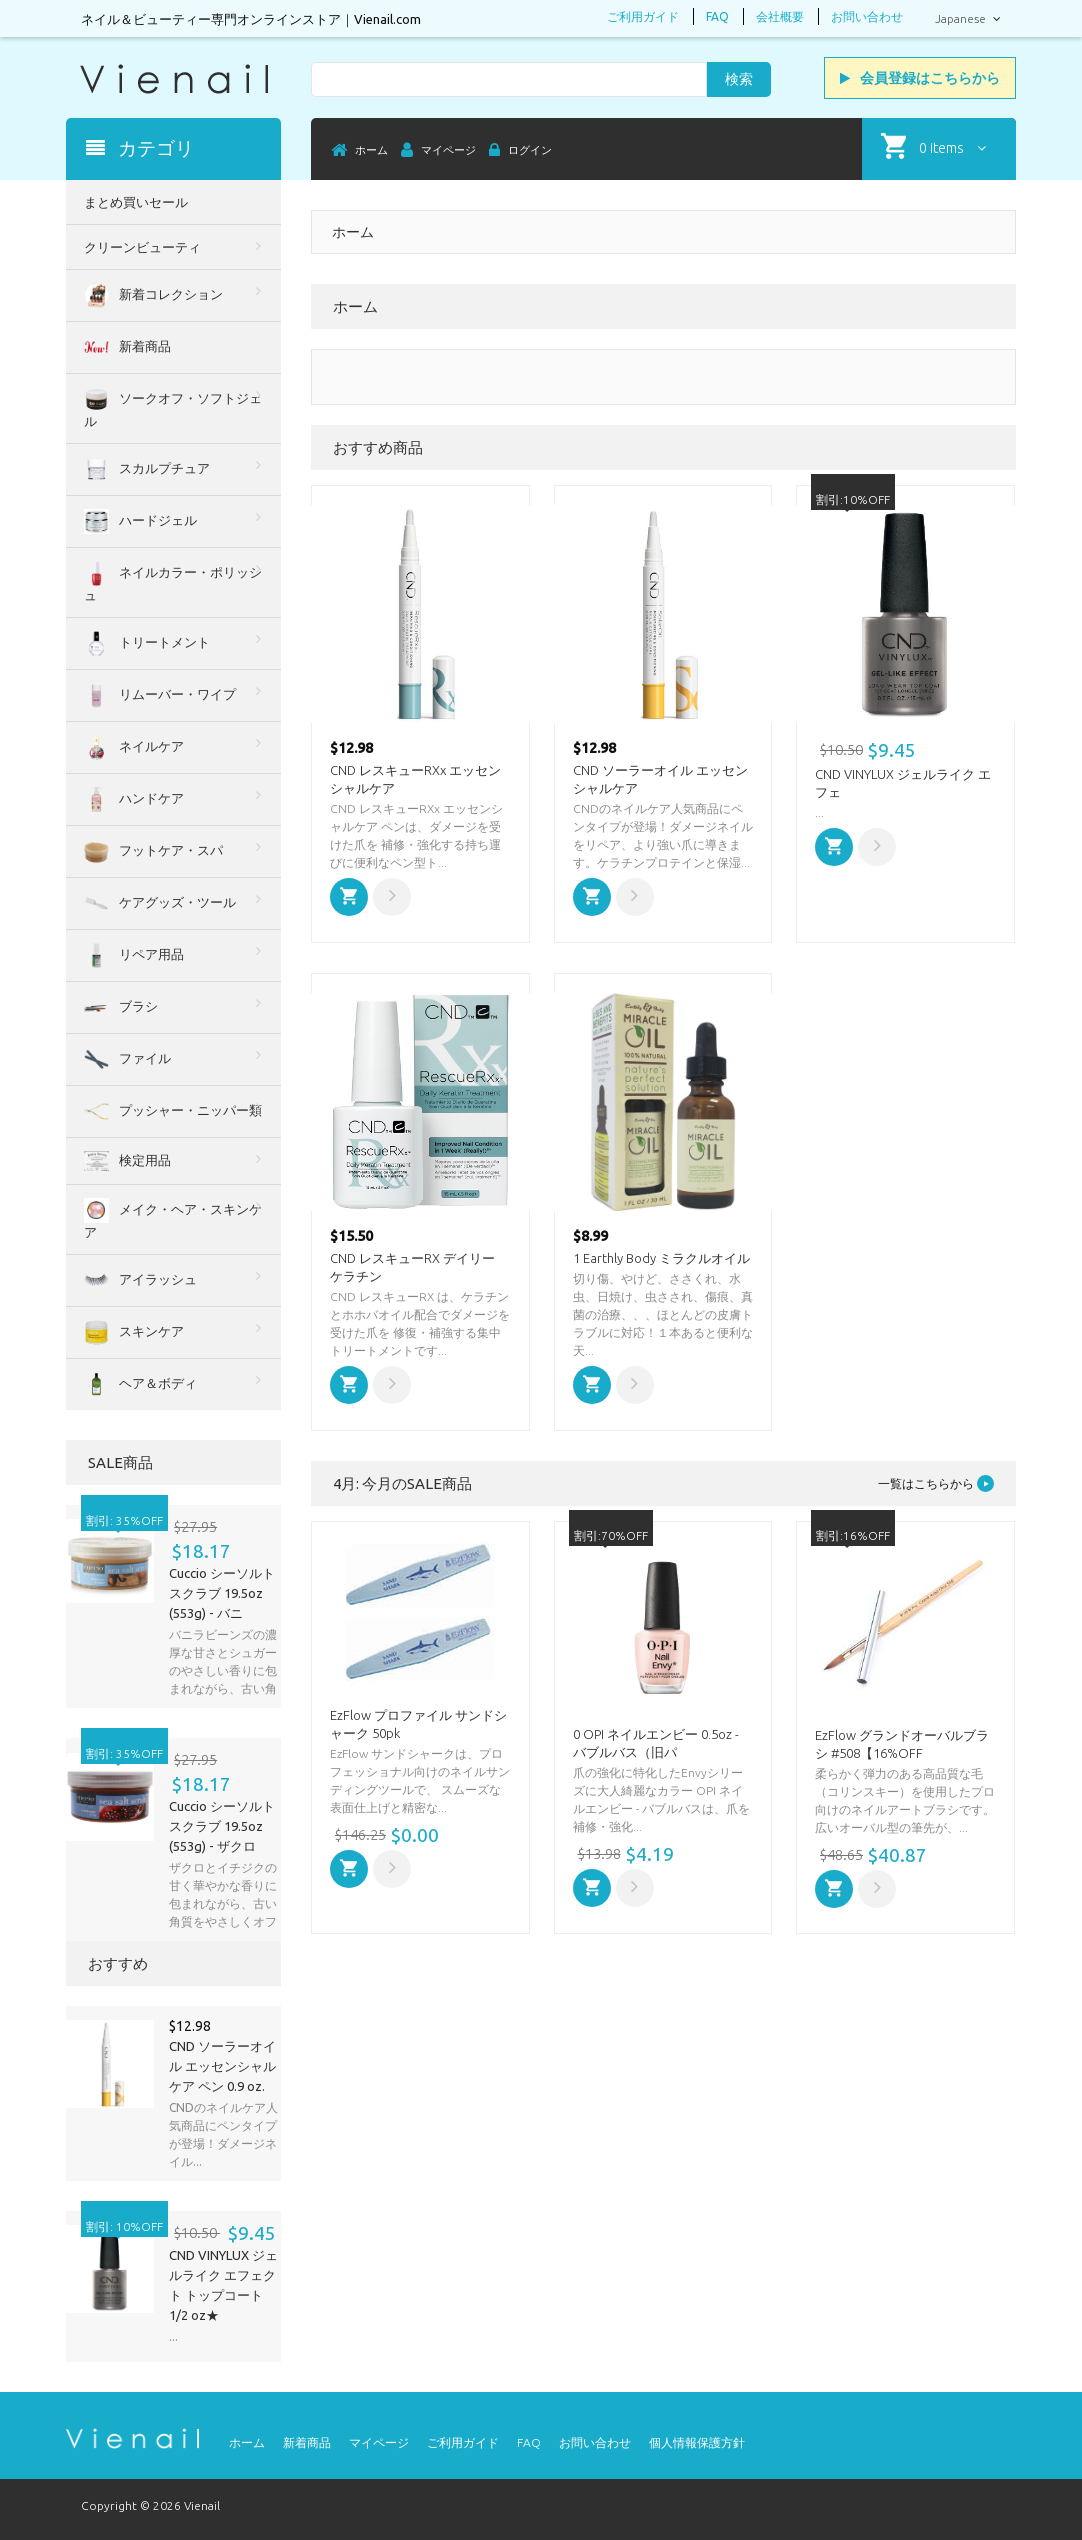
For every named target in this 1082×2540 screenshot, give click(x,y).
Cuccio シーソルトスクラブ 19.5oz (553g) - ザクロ (222, 1826)
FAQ (717, 16)
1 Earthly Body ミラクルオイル (661, 1258)
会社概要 (780, 16)
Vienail (202, 2505)
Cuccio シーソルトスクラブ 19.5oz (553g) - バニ (222, 1593)
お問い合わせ (867, 16)
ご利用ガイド (643, 16)
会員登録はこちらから (920, 78)
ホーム (247, 2442)
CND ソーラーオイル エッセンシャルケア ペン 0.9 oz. (222, 2066)
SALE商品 (120, 1462)
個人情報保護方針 (697, 2442)
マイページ (379, 2442)
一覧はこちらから (936, 1483)
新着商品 (307, 2442)
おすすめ (118, 1963)
